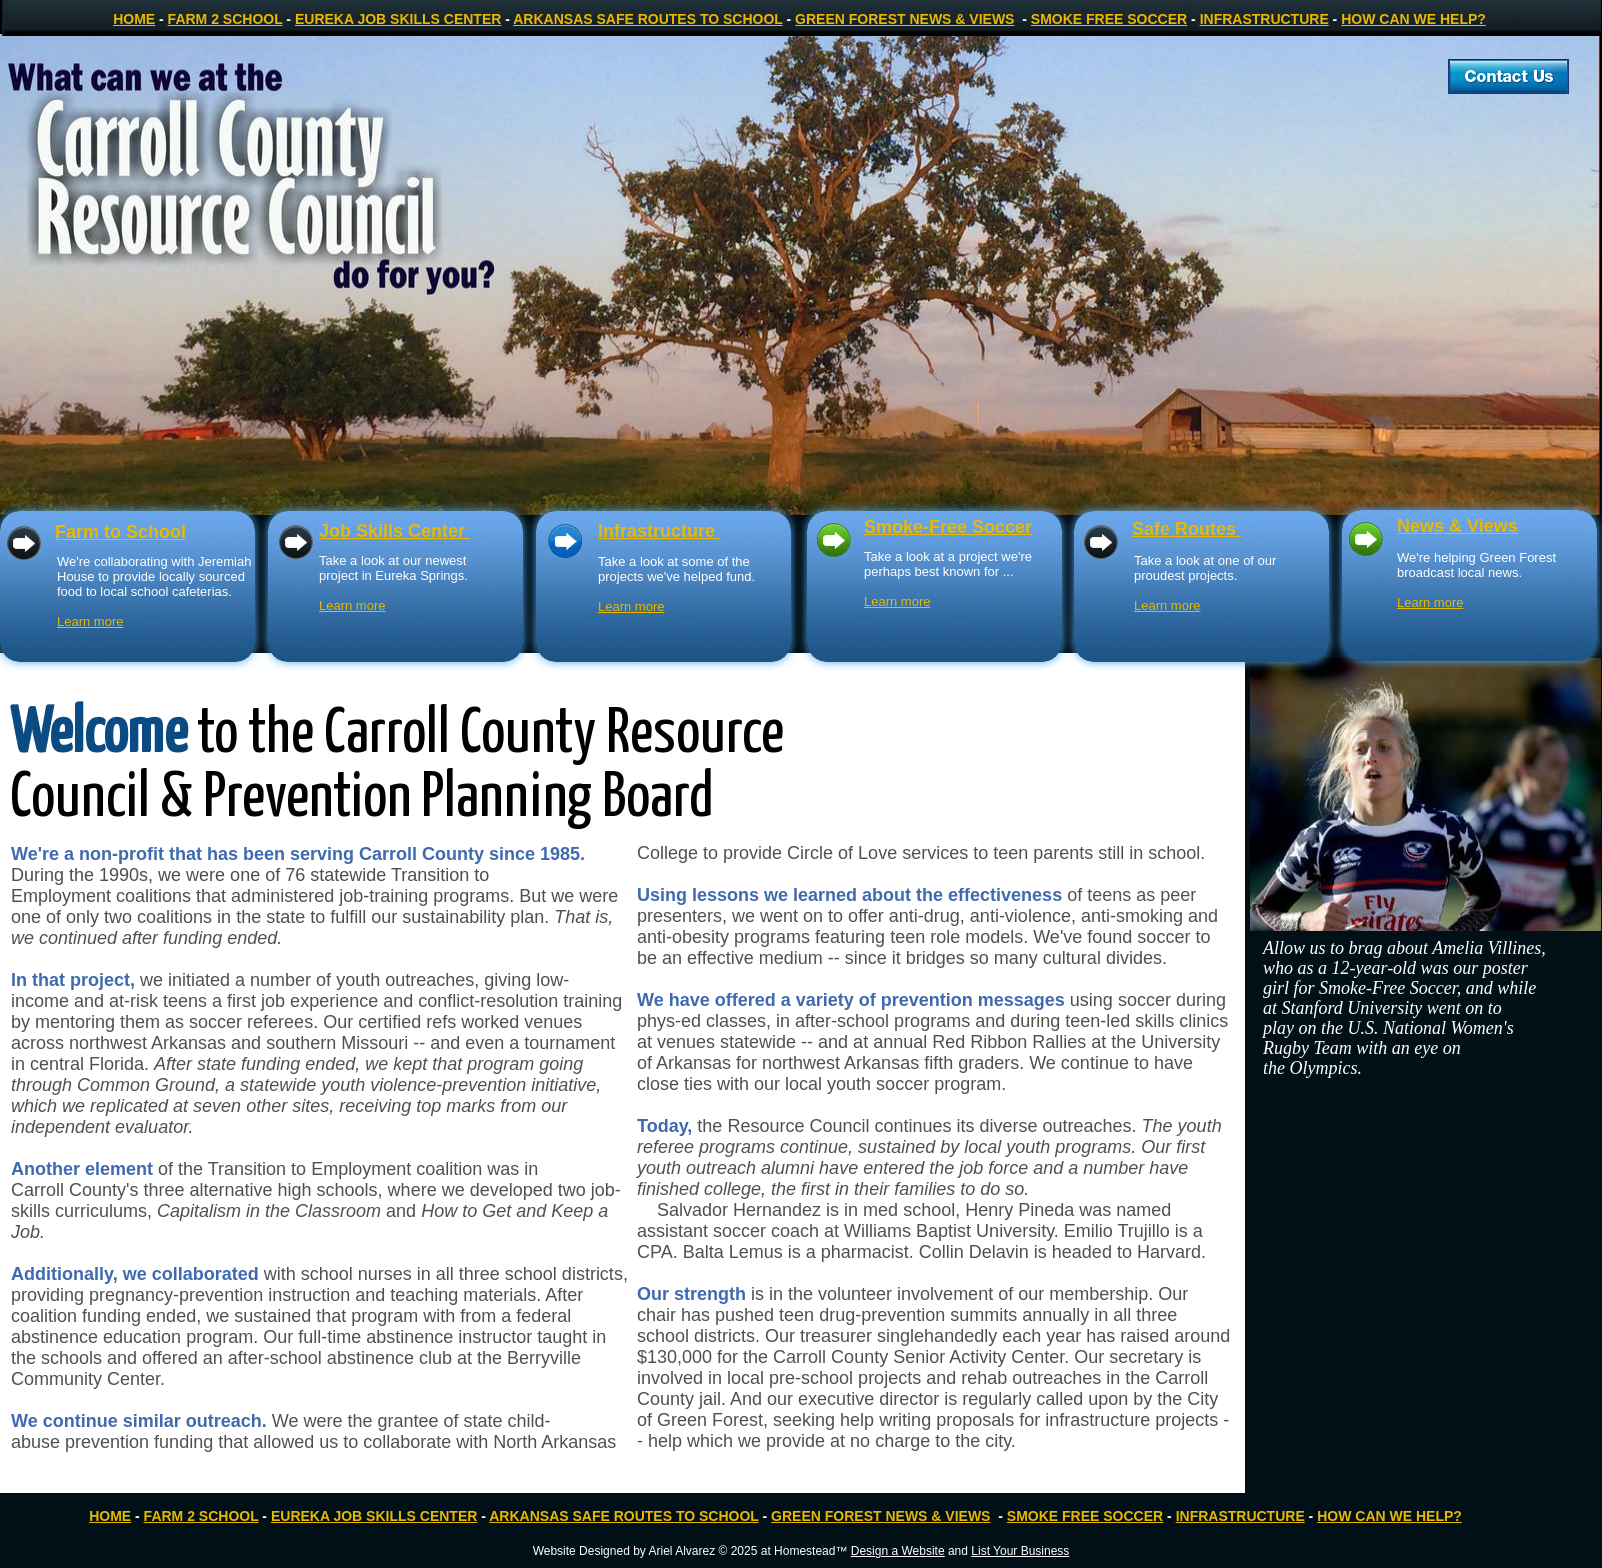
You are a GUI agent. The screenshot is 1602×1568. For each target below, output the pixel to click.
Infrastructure (659, 531)
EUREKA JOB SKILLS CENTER (398, 19)
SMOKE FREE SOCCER (1109, 19)
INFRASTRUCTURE (1264, 19)
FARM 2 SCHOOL (225, 19)
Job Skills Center (394, 531)
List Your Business (1020, 1551)
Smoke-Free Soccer (948, 527)
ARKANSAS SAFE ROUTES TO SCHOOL (647, 19)
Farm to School (120, 532)
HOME (134, 19)
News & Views (1457, 526)
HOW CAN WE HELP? (1413, 19)
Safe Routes (1186, 529)
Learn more (352, 605)
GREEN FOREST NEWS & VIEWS (904, 19)
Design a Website (898, 1551)
